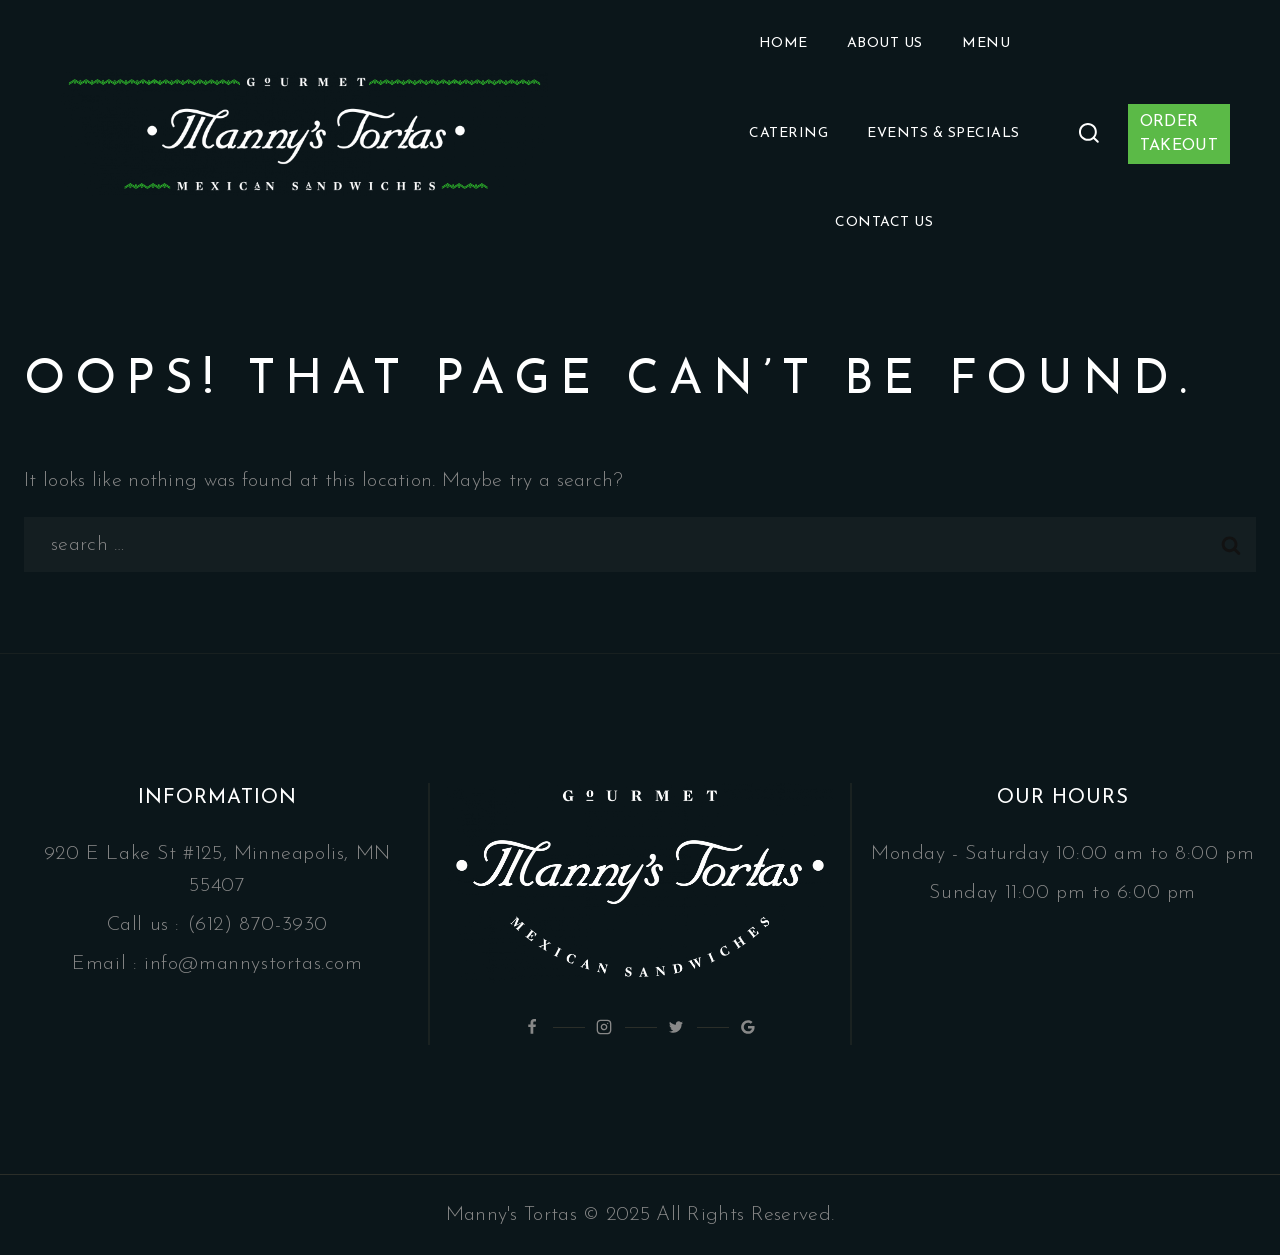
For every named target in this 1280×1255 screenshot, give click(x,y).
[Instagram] (604, 1027)
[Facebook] (532, 1027)
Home (783, 43)
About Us (885, 43)
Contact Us (884, 222)
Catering (788, 133)
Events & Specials (943, 133)
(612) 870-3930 (257, 925)
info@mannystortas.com (253, 964)
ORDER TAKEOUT (1179, 134)
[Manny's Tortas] (304, 134)
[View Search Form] (1089, 134)
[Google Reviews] (748, 1027)
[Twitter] (676, 1027)
